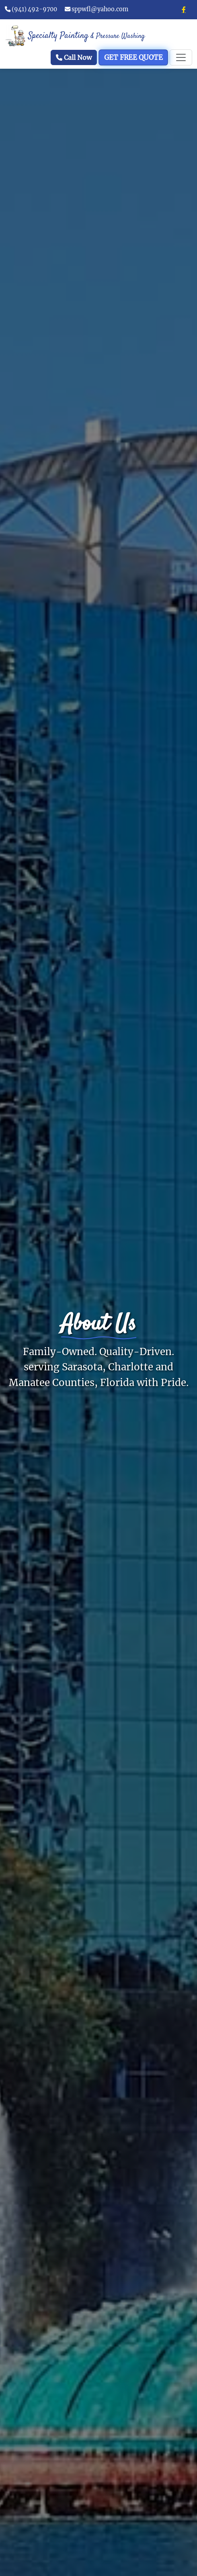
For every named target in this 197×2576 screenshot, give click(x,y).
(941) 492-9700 (31, 9)
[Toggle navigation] (181, 57)
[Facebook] (184, 9)
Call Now (74, 57)
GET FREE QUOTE (133, 57)
